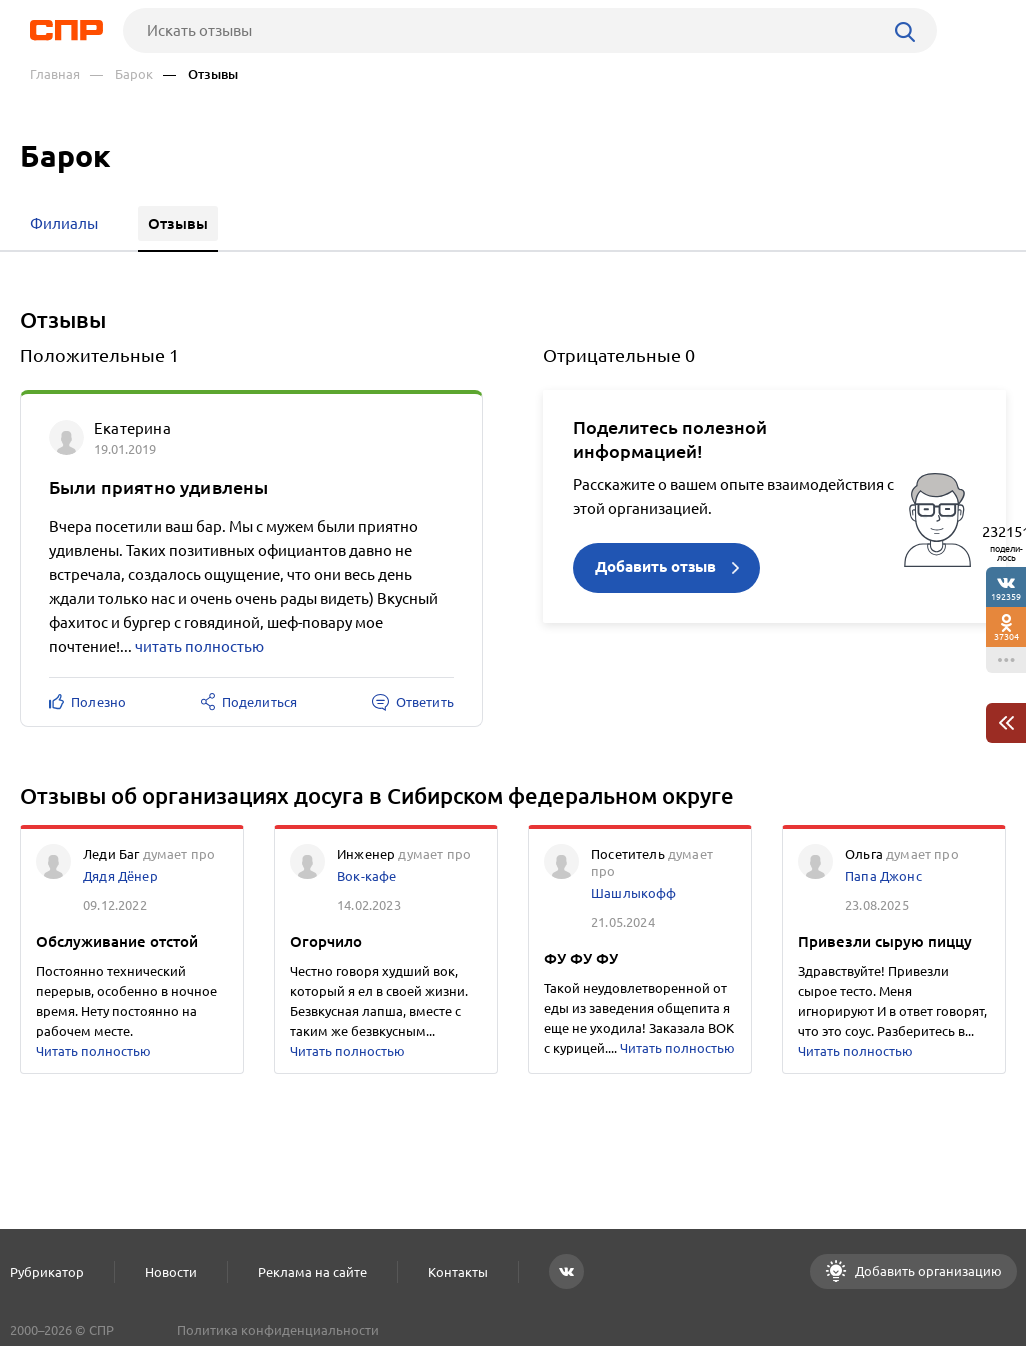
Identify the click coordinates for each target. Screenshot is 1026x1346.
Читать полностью (93, 1051)
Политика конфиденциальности (278, 1330)
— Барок (121, 74)
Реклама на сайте (312, 1272)
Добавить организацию (927, 1271)
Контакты (458, 1272)
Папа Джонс (883, 876)
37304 (1006, 636)
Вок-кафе (366, 876)
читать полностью (199, 646)
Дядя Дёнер (120, 876)
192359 (1006, 596)
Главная (55, 74)
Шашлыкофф (634, 893)
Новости (171, 1272)
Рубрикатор (47, 1272)
